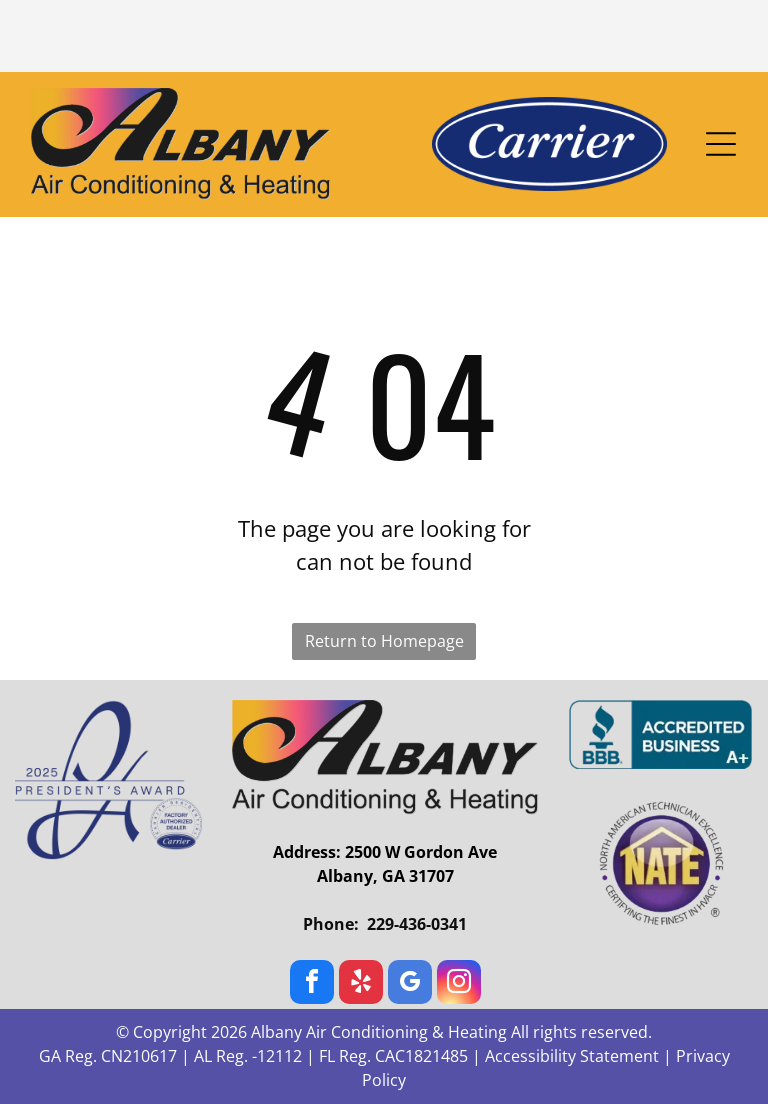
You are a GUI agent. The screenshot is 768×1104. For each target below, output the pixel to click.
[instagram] (459, 984)
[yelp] (361, 984)
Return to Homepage (384, 641)
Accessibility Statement (572, 1056)
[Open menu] (721, 144)
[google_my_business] (410, 984)
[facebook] (312, 984)
